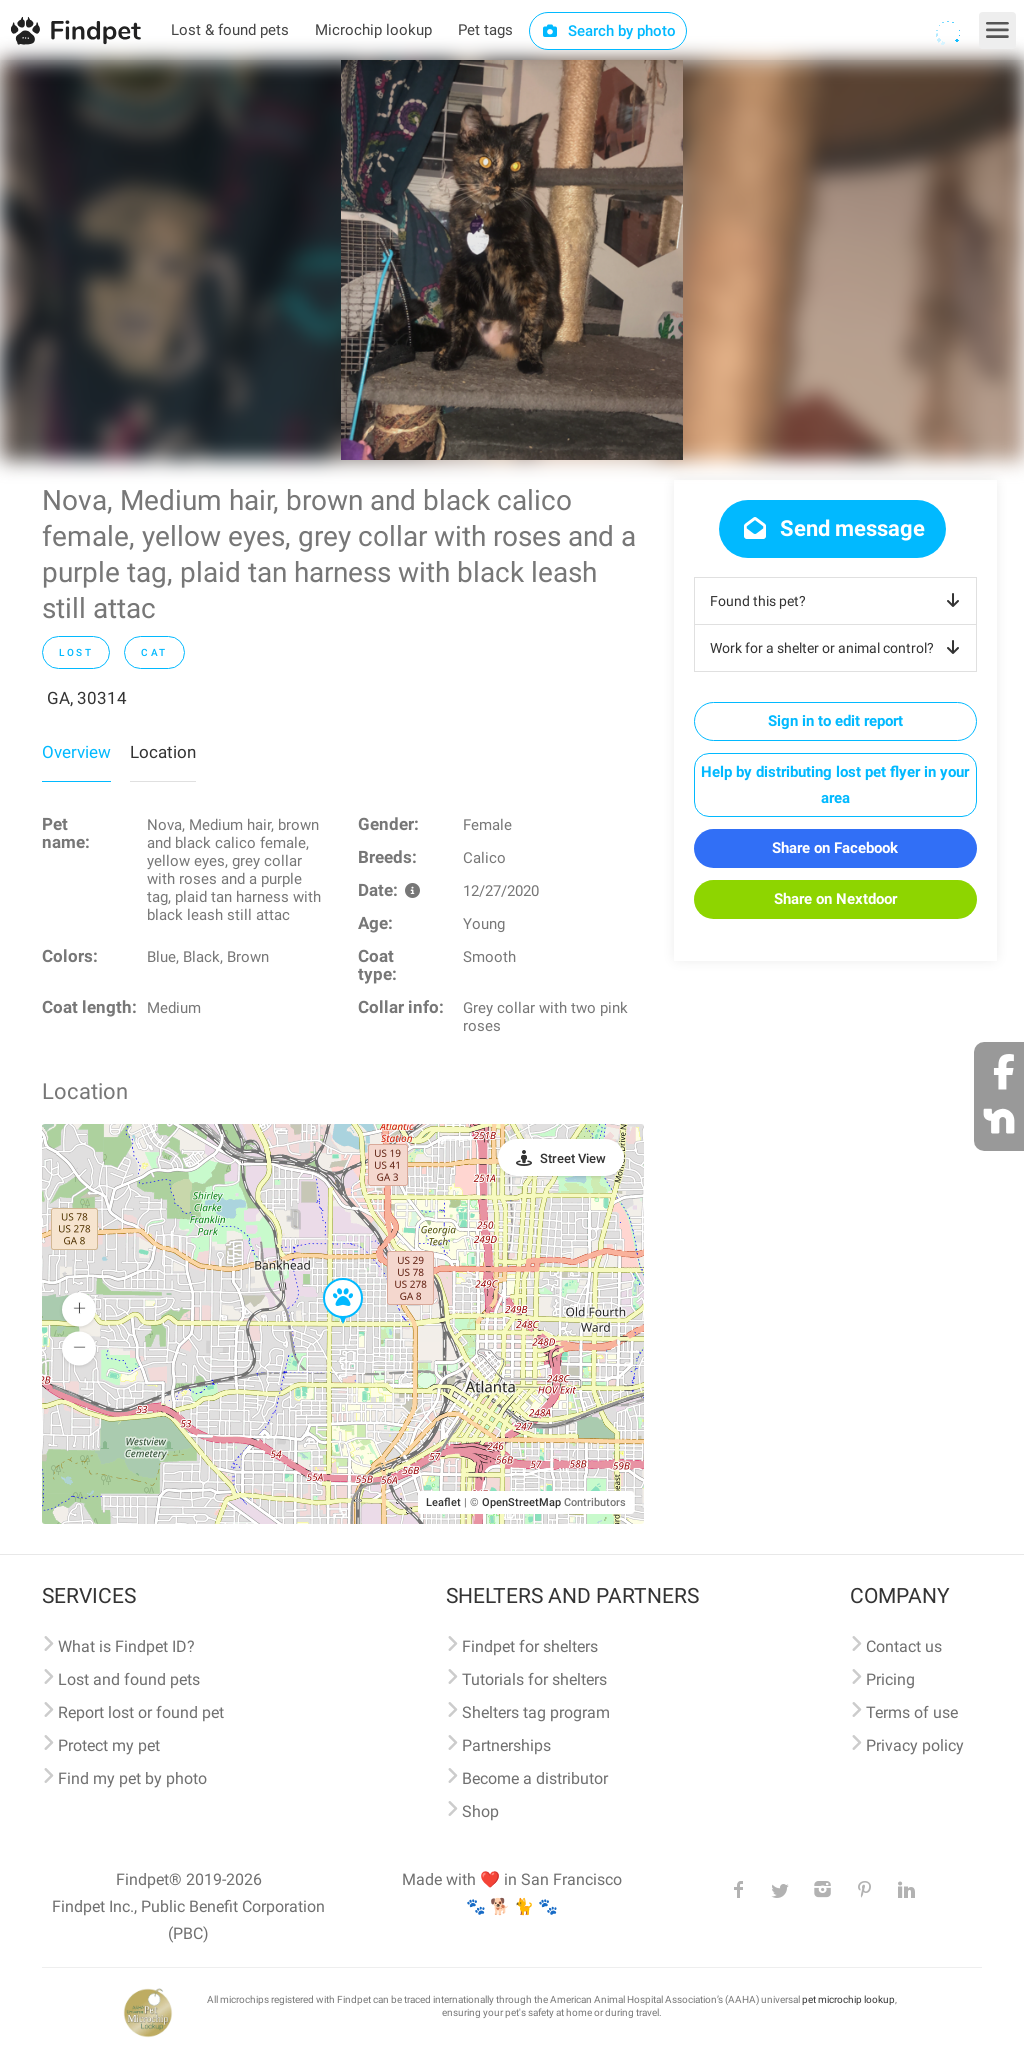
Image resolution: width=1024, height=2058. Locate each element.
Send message (832, 528)
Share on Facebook (835, 848)
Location (163, 752)
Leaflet (443, 1502)
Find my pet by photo (132, 1778)
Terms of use (912, 1712)
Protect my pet (109, 1745)
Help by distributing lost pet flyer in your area (835, 785)
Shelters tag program (536, 1712)
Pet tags (485, 30)
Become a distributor (535, 1778)
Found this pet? (838, 601)
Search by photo (608, 31)
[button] (329, 1279)
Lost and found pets (129, 1679)
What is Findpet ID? (126, 1646)
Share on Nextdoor (835, 899)
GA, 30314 (87, 698)
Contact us (904, 1646)
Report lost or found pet (141, 1712)
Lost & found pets (230, 30)
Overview (76, 752)
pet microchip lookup (848, 1999)
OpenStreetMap (521, 1502)
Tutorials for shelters (534, 1679)
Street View (573, 1158)
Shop (480, 1811)
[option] (512, 260)
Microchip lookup (373, 30)
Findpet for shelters (530, 1646)
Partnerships (506, 1745)
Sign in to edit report (835, 721)
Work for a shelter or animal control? (838, 648)
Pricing (890, 1679)
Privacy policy (915, 1745)
